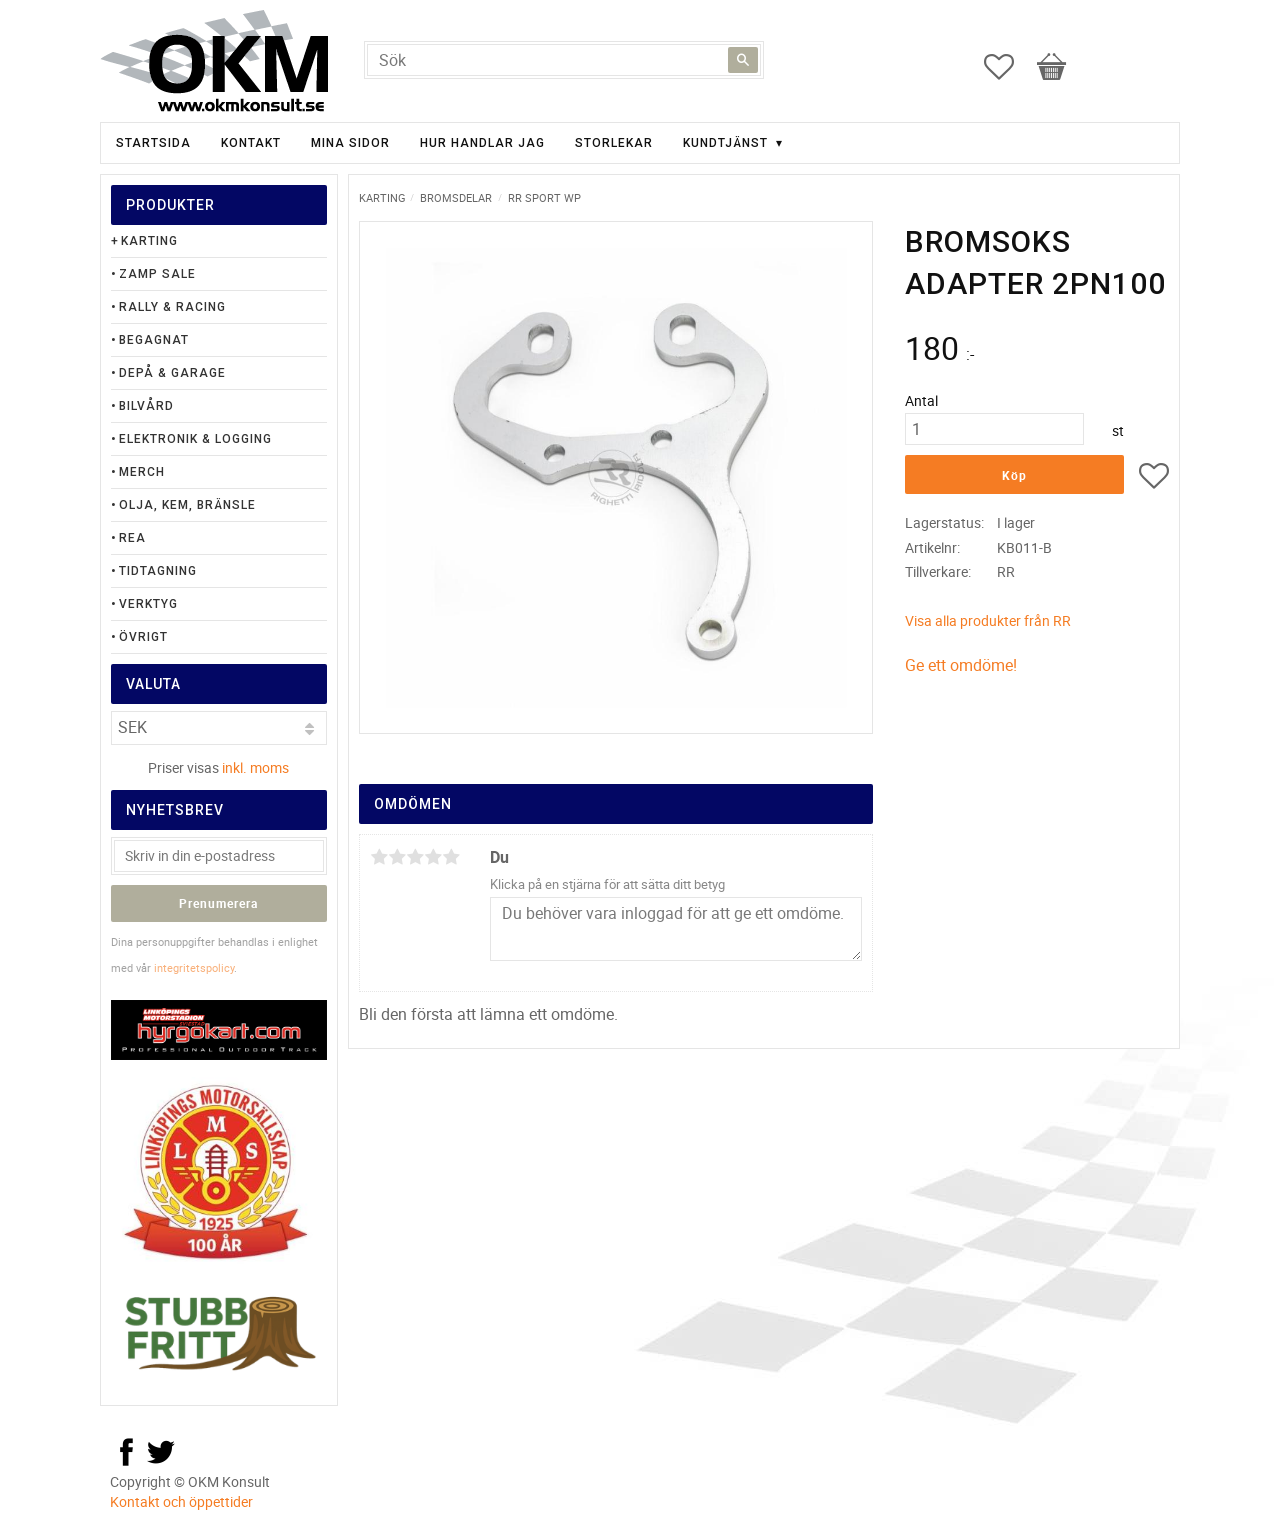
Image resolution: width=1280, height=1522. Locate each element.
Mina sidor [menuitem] (350, 143)
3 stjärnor (415, 857)
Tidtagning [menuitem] (158, 571)
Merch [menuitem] (142, 472)
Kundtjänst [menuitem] (725, 143)
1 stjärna (379, 857)
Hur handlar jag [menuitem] (482, 143)
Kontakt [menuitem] (251, 143)
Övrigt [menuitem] (143, 637)
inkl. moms (255, 767)
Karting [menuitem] (149, 241)
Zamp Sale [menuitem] (157, 274)
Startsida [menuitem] (153, 143)
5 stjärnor (451, 857)
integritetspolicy (194, 967)
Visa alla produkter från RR (988, 620)
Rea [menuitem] (132, 538)
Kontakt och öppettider (181, 1501)
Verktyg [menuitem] (148, 604)
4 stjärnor (433, 857)
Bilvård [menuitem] (146, 406)
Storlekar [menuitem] (614, 143)
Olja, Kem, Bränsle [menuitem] (187, 505)
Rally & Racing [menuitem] (172, 307)
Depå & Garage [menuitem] (172, 373)
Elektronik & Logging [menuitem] (195, 439)
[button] (1009, 67)
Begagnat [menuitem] (154, 340)
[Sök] (743, 60)
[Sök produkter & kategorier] (564, 60)
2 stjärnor (397, 857)
